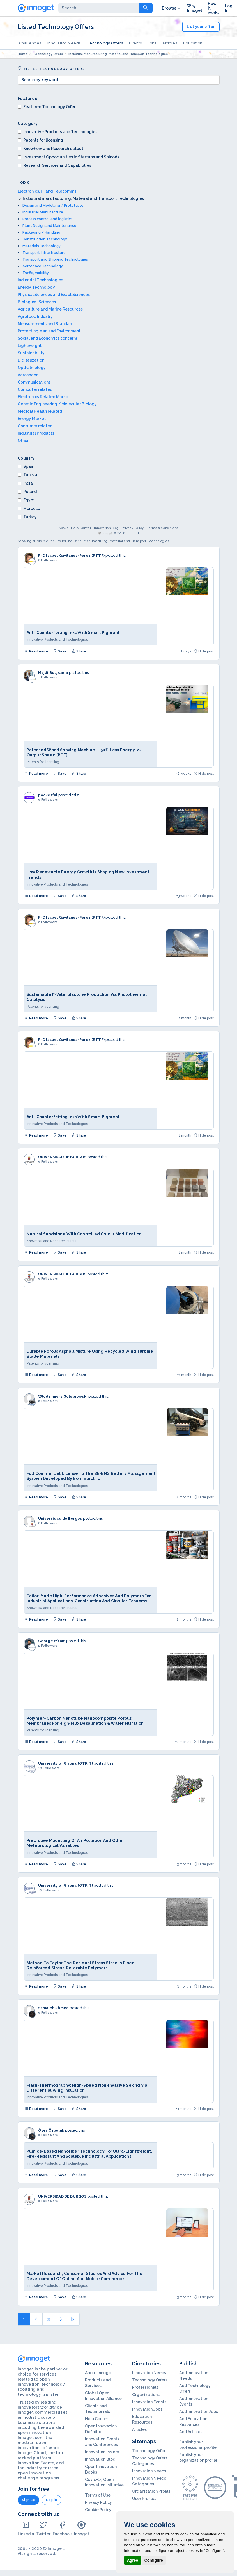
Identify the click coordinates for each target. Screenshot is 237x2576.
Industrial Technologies (40, 280)
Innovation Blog (106, 528)
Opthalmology (32, 367)
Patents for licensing (40, 140)
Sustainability (31, 353)
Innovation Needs (64, 43)
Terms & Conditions (162, 528)
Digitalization (31, 360)
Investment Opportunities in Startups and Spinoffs (68, 157)
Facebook (62, 2528)
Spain (26, 466)
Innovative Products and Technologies (57, 131)
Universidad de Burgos (60, 1518)
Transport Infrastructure (44, 252)
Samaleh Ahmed (53, 2008)
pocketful (47, 795)
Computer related (35, 389)
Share (79, 651)
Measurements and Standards (46, 323)
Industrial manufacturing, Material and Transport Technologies (83, 198)
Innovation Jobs (147, 2409)
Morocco (29, 508)
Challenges (30, 43)
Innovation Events (149, 2402)
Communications (34, 382)
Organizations (146, 2394)
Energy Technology (36, 287)
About (63, 528)
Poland (27, 491)
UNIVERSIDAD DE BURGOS (62, 1157)
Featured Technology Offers (47, 106)
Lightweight (30, 345)
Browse (171, 8)
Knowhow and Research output (50, 148)
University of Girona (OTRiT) (65, 1763)
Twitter (43, 2528)
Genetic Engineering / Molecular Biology (57, 404)
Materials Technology (41, 246)
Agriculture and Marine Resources (50, 309)
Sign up (28, 2500)
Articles (169, 43)
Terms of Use (98, 2495)
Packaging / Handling (41, 232)
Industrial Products (36, 433)
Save (60, 651)
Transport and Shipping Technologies (55, 259)
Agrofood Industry (35, 316)
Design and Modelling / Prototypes (53, 205)
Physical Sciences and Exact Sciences (54, 294)
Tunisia (27, 475)
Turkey (27, 517)
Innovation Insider (102, 2452)
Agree (132, 2560)
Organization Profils (151, 2491)
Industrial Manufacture (42, 212)
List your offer (201, 27)
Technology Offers (105, 43)
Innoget (81, 2528)
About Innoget (99, 2372)
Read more (36, 651)
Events (135, 43)
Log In (229, 8)
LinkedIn (26, 2528)
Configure (153, 2560)
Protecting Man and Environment (49, 331)
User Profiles (144, 2498)
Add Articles (190, 2431)
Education (193, 43)
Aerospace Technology (42, 266)
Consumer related (35, 426)
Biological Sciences (37, 302)
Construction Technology (44, 239)
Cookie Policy (98, 2509)
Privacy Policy (133, 528)
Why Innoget (194, 8)
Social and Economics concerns (48, 338)
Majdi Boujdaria (53, 672)
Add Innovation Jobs (198, 2411)
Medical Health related (40, 411)
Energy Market (32, 418)
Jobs (152, 43)
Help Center (81, 528)
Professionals (145, 2387)
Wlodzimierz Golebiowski (63, 1396)
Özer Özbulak (51, 2130)
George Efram (51, 1641)
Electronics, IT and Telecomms (47, 191)
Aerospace (28, 375)
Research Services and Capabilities (54, 165)
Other (23, 440)
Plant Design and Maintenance (49, 225)
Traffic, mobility (35, 273)
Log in (51, 2500)
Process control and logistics (47, 219)
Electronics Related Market (44, 396)
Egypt (26, 500)
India (25, 483)
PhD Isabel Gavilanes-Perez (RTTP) (71, 555)
